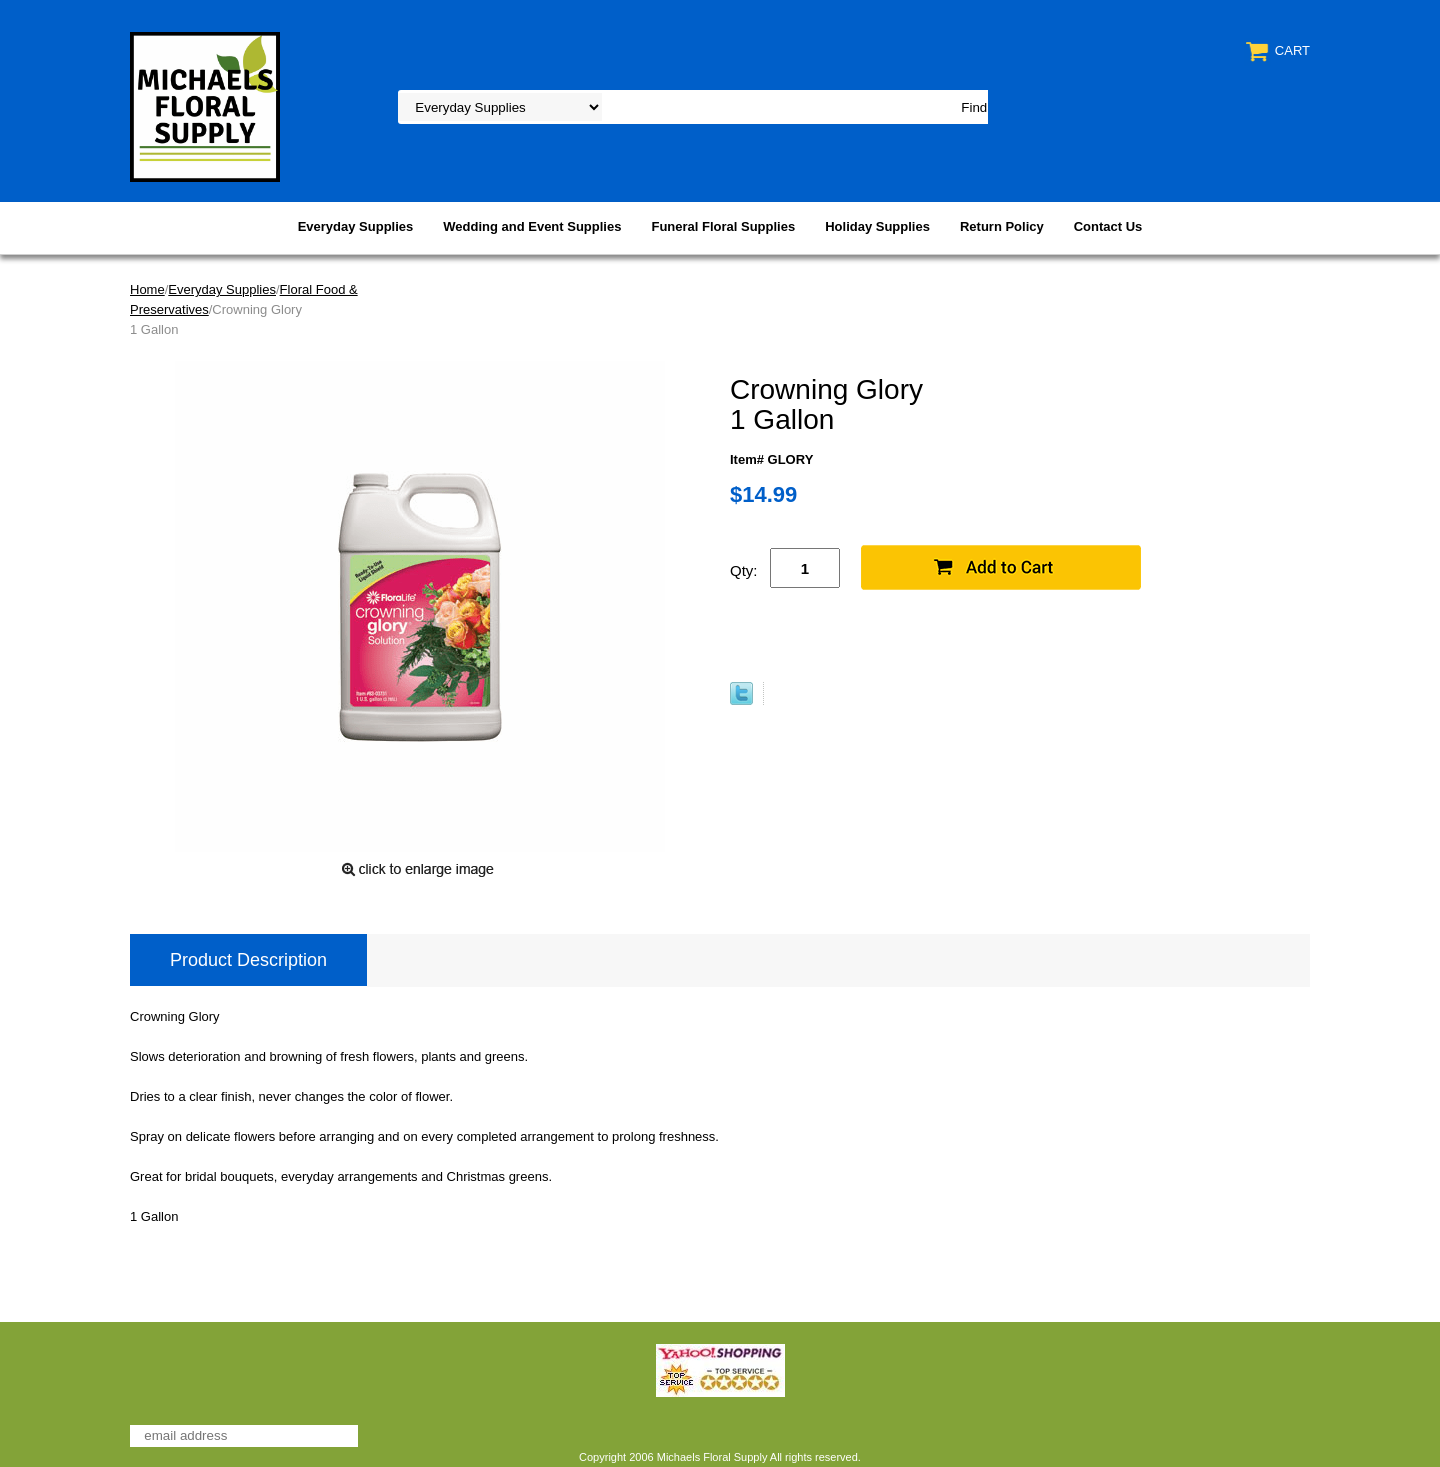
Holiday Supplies (877, 226)
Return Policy (1002, 226)
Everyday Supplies (356, 226)
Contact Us (1108, 226)
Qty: (744, 570)
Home (147, 289)
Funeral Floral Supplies (723, 226)
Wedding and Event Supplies (532, 226)
